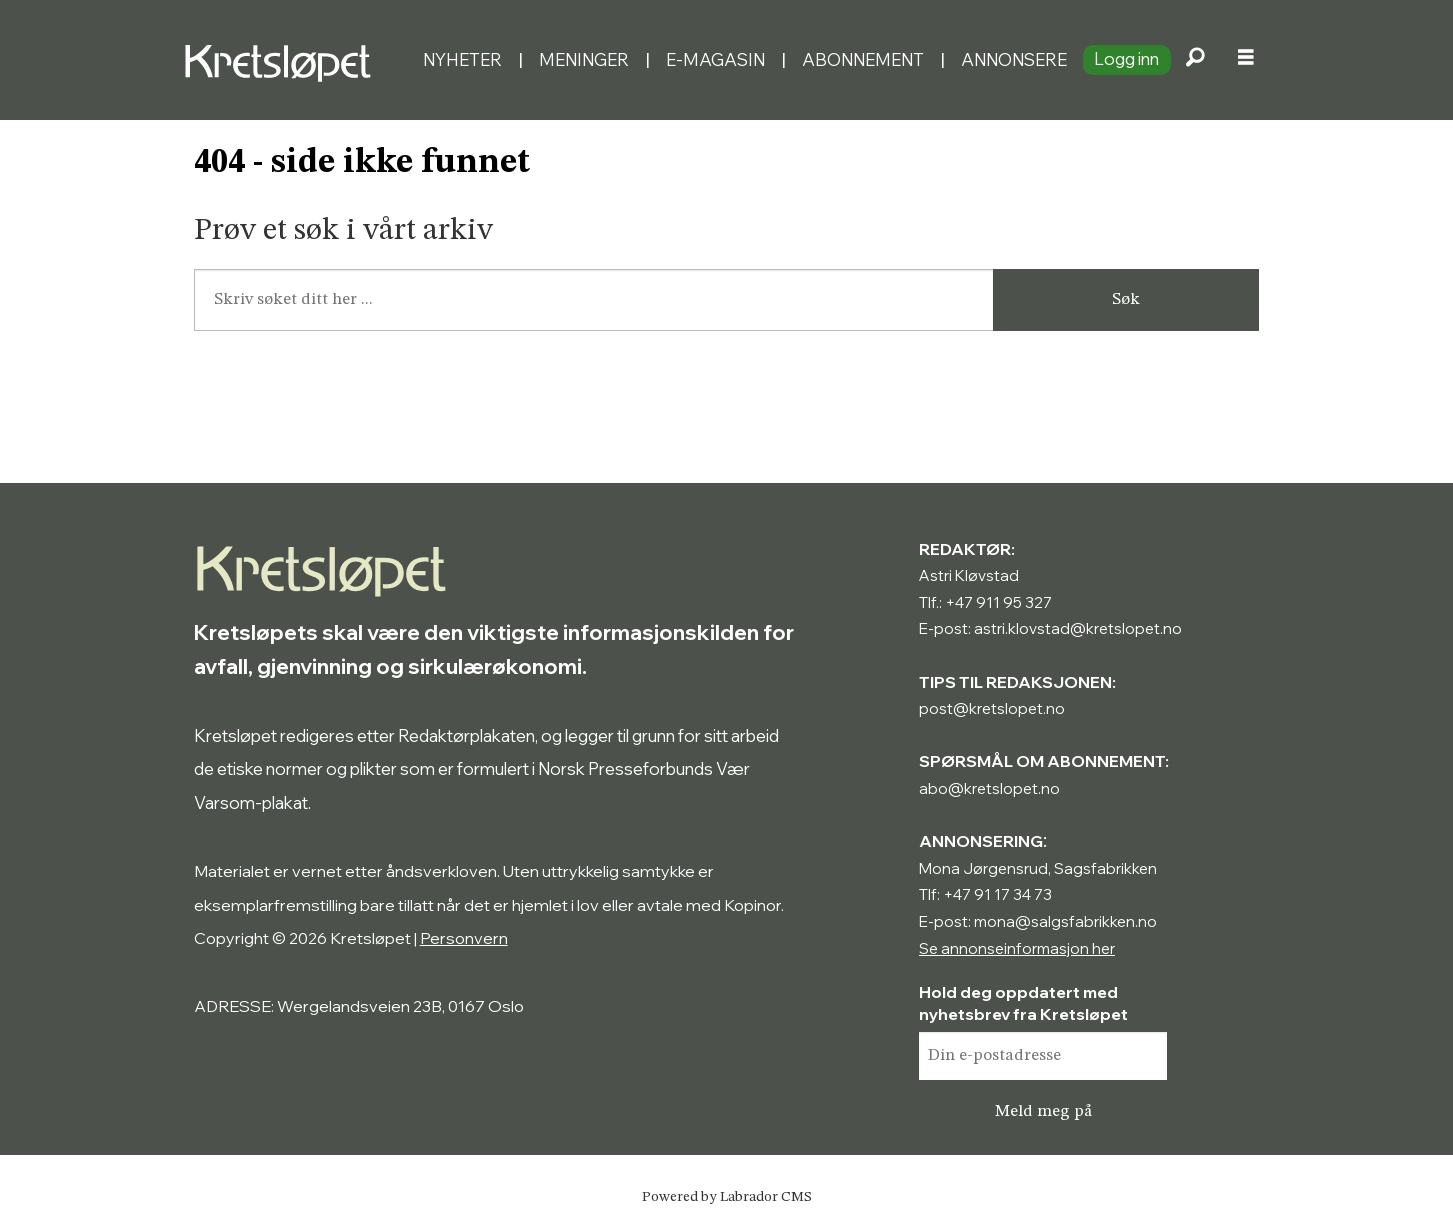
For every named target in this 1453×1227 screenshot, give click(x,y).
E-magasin (715, 59)
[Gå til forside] (283, 60)
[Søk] (1196, 60)
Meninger (584, 59)
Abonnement (863, 59)
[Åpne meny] (1246, 60)
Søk (1126, 299)
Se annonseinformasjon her (1017, 948)
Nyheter (462, 59)
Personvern (464, 938)
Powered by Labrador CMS (727, 1197)
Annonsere (1014, 59)
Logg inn (1126, 58)
